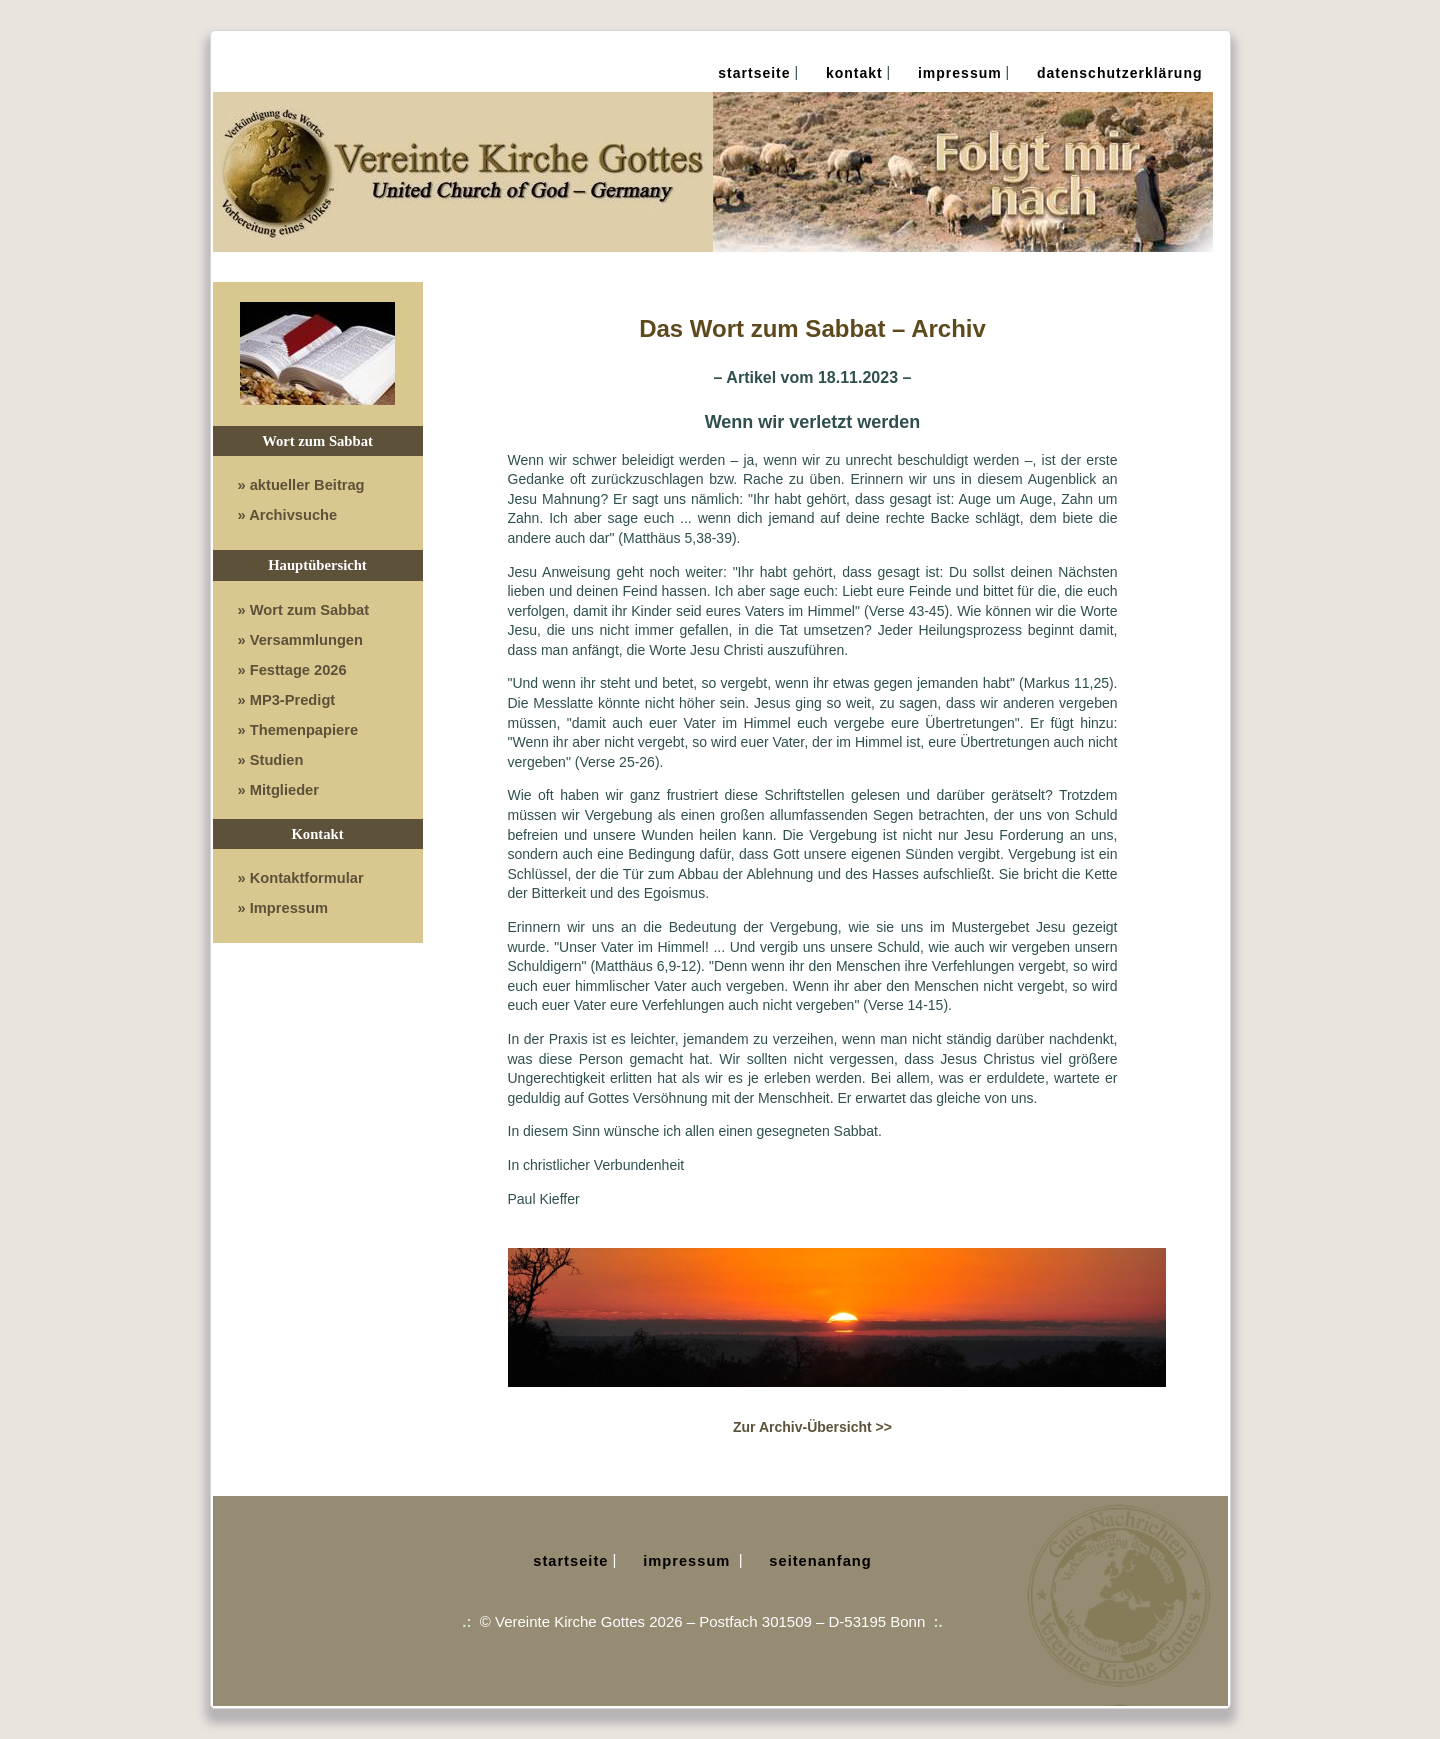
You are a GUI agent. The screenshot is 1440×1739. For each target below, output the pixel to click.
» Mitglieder (278, 790)
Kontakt (854, 73)
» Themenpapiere (298, 730)
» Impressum (283, 908)
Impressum (960, 73)
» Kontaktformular (301, 878)
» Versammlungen (300, 640)
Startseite (754, 73)
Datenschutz (1120, 73)
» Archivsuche (288, 515)
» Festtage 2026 (292, 670)
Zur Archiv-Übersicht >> (812, 1427)
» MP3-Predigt (287, 700)
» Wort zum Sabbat (304, 610)
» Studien (271, 760)
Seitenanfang (820, 1561)
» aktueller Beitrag (301, 485)
